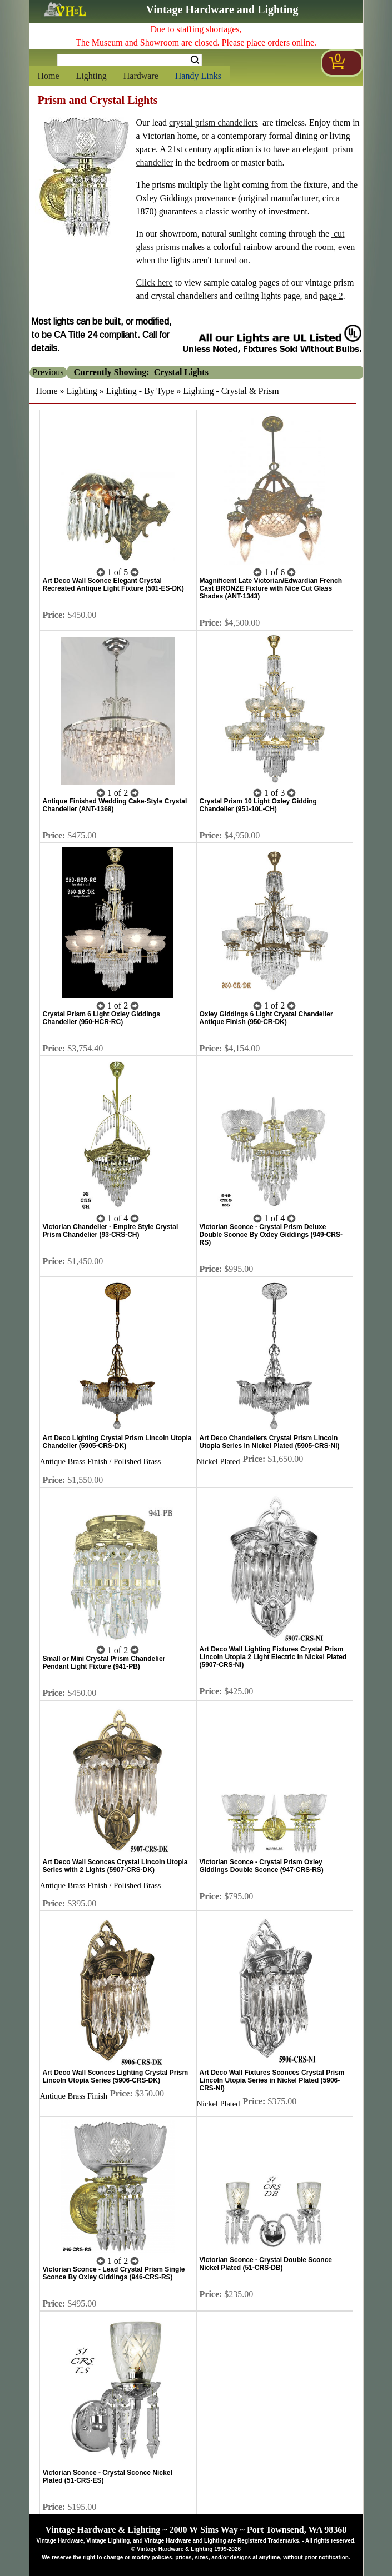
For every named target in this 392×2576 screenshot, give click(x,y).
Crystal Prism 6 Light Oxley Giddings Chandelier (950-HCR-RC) (101, 1018)
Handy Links (198, 76)
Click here (154, 282)
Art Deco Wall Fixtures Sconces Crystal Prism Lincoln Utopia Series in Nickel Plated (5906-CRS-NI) (272, 2080)
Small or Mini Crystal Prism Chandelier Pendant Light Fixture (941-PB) (104, 1662)
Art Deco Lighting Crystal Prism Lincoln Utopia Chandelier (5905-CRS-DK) (117, 1442)
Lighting (91, 76)
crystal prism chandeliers (213, 122)
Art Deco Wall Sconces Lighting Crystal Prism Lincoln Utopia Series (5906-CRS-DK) (115, 2076)
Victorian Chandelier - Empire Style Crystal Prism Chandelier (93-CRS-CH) (110, 1231)
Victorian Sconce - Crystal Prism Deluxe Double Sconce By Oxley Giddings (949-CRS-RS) (271, 1234)
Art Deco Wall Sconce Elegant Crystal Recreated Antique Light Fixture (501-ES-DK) (113, 584)
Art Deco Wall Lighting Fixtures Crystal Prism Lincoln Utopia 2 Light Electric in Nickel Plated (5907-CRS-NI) (273, 1657)
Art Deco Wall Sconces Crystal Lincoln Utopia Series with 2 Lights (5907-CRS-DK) (115, 1866)
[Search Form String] (129, 60)
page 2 (331, 296)
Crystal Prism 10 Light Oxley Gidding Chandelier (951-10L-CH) (258, 805)
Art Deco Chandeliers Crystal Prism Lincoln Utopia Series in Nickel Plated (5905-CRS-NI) (270, 1442)
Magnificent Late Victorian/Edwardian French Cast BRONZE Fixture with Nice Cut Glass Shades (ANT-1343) (271, 588)
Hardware (140, 76)
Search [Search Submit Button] (195, 60)
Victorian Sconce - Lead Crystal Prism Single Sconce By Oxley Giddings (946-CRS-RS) (114, 2273)
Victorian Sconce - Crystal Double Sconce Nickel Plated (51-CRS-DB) (266, 2264)
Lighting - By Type (140, 391)
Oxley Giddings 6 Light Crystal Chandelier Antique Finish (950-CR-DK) (266, 1018)
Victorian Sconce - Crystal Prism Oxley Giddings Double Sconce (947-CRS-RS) (262, 1866)
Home (48, 76)
